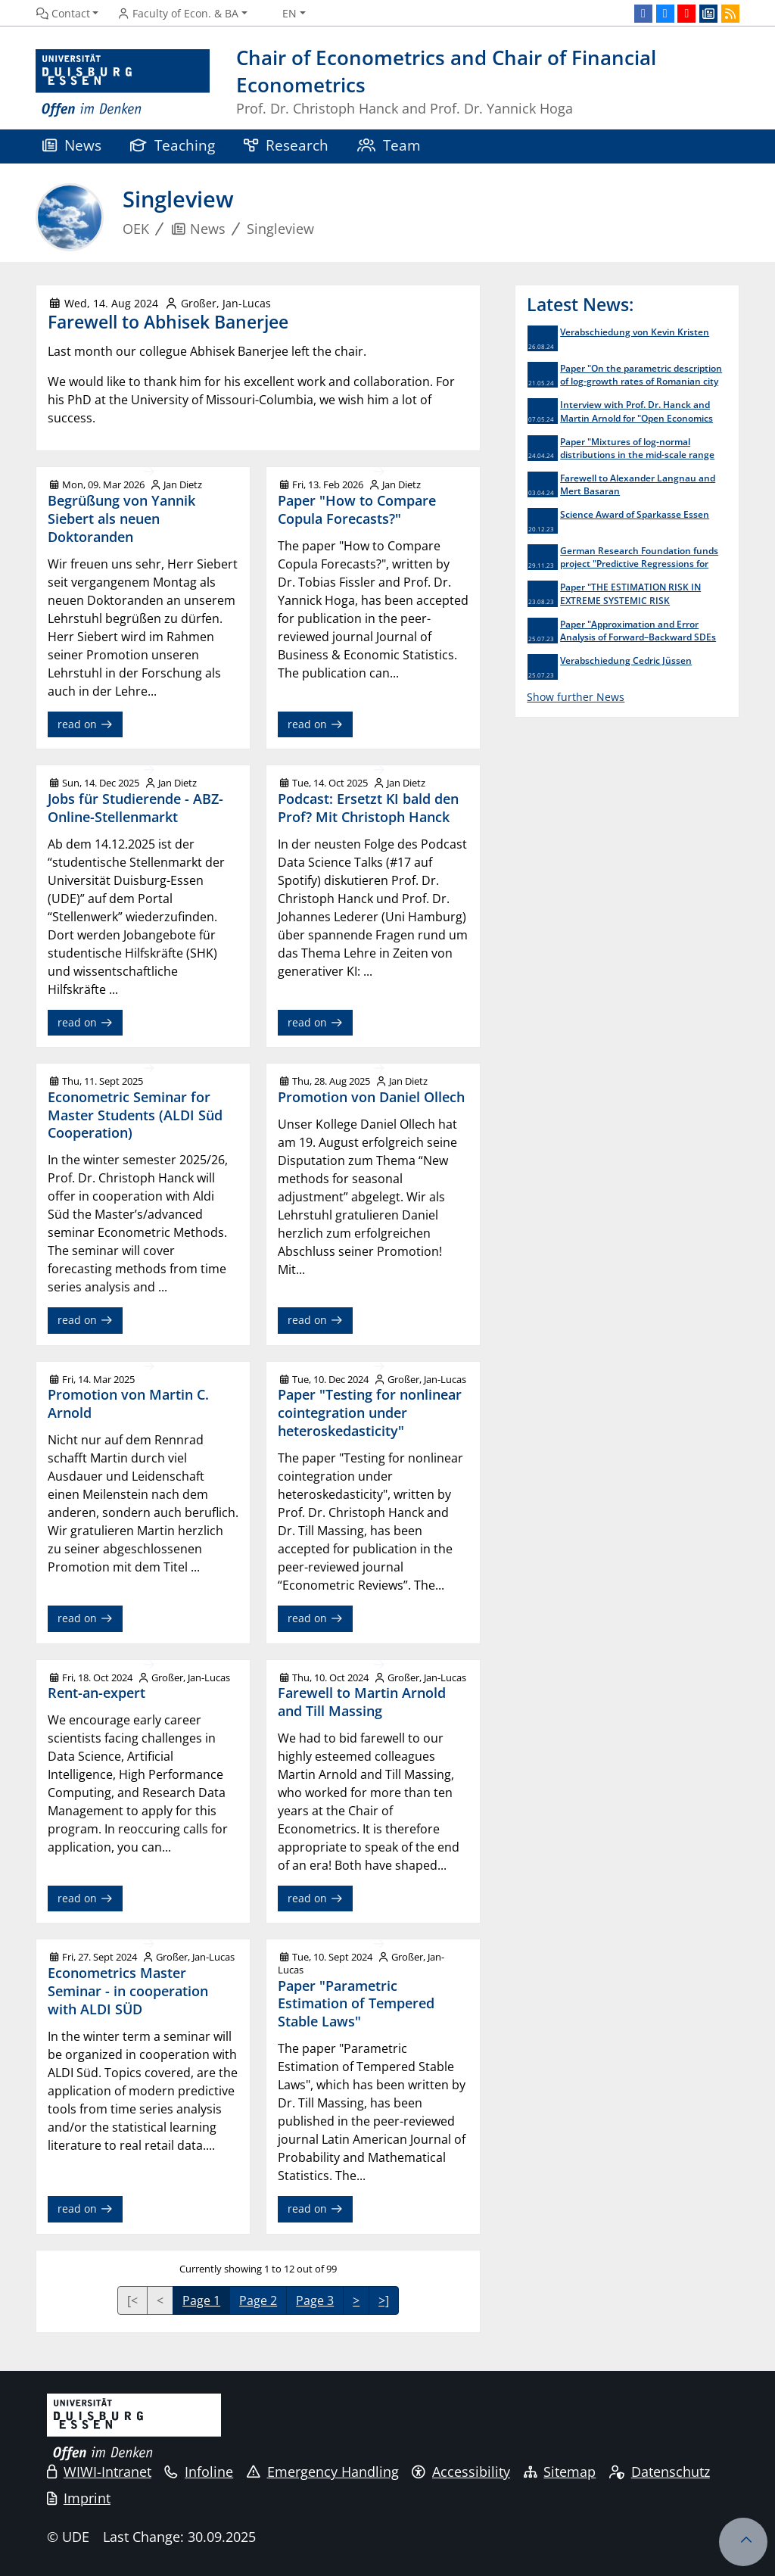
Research (286, 145)
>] (383, 2300)
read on (85, 724)
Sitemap (560, 2471)
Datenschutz (659, 2471)
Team (389, 145)
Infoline (198, 2471)
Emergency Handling (323, 2471)
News (71, 145)
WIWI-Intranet (99, 2471)
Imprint (78, 2498)
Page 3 (315, 2300)
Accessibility (461, 2471)
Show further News (575, 697)
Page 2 (258, 2300)
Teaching (172, 145)
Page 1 (201, 2300)
